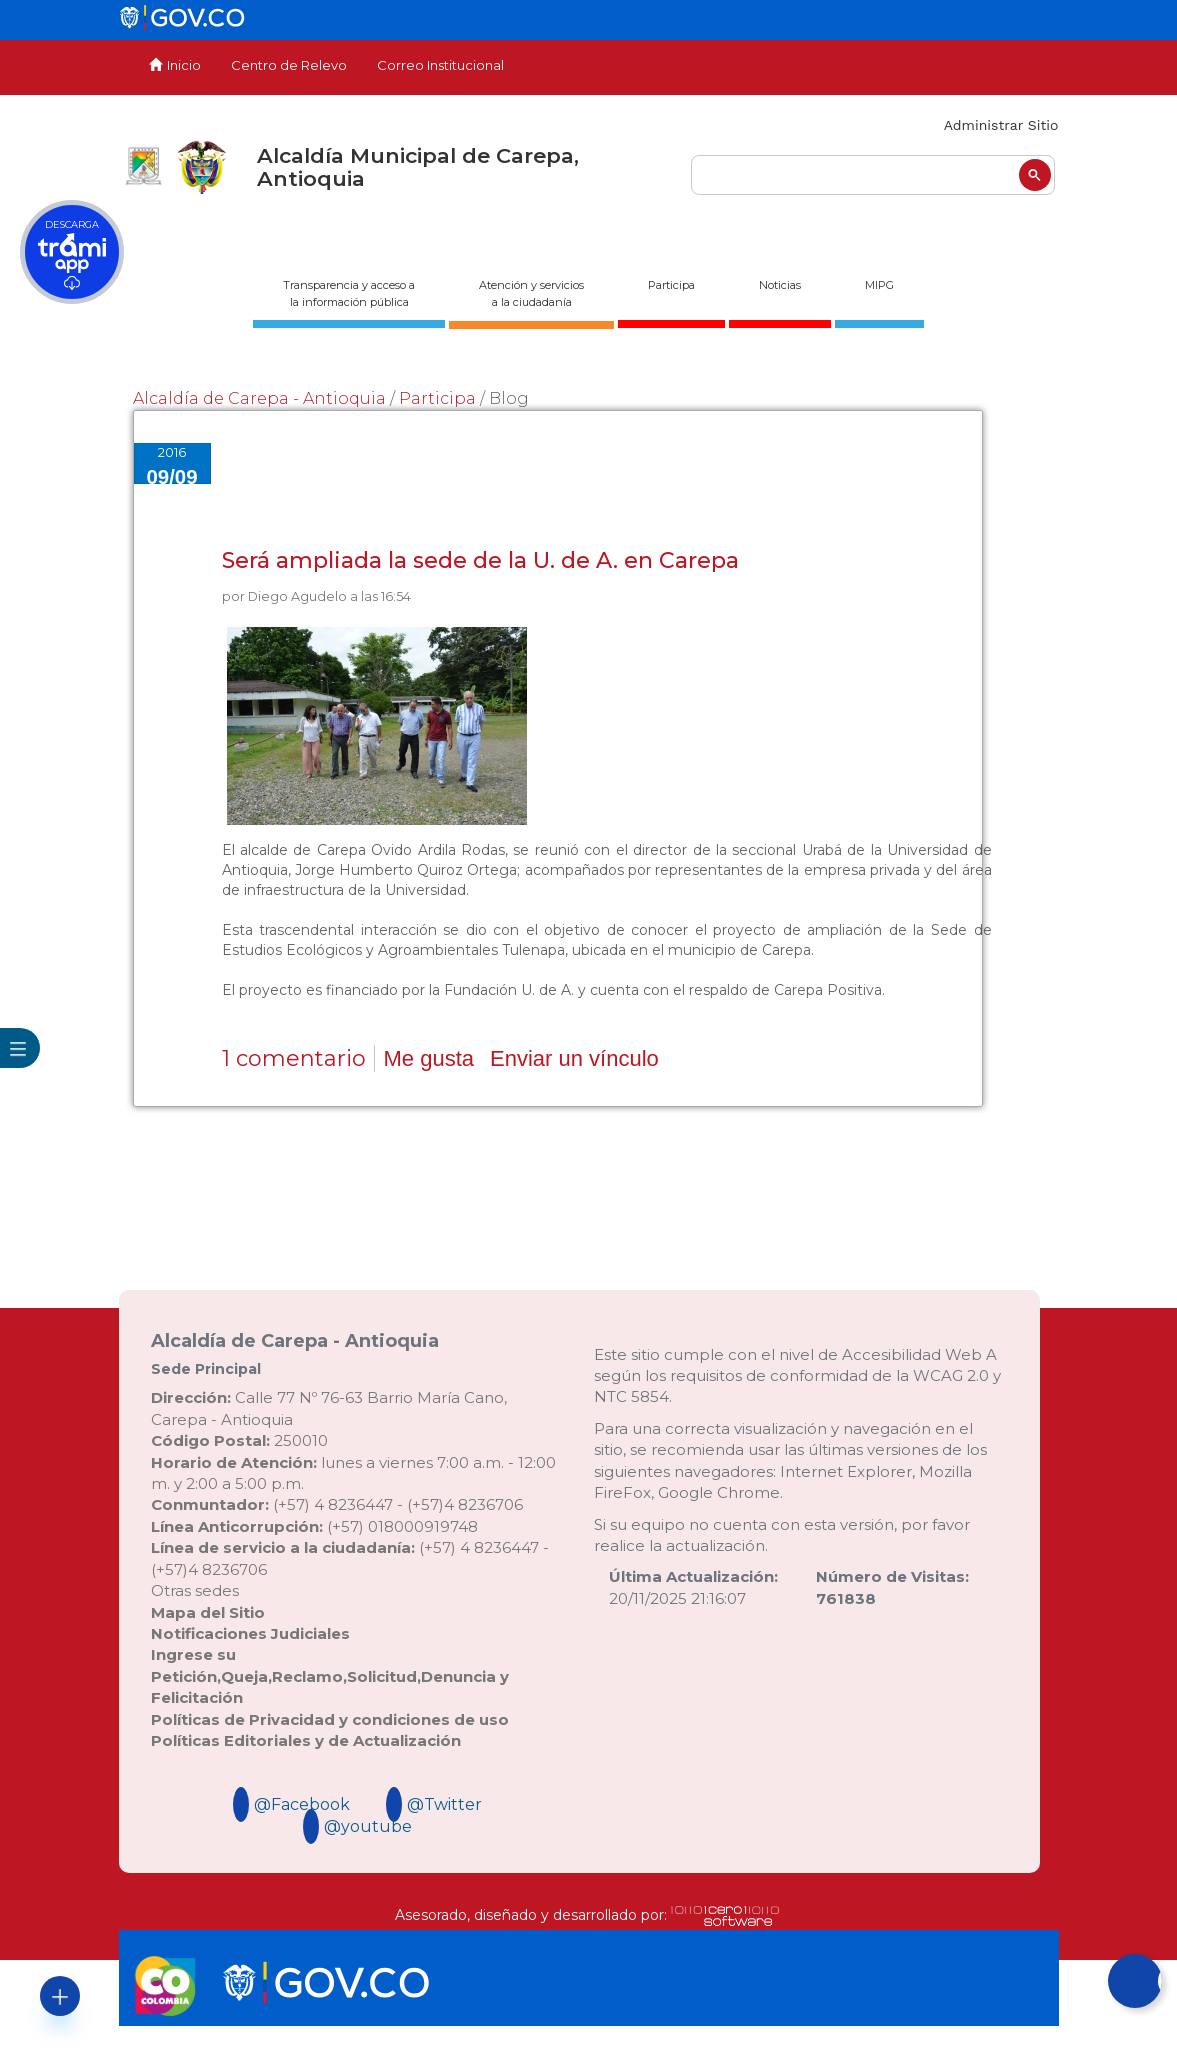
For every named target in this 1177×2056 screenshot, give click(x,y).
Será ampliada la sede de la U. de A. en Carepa (480, 560)
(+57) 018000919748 (314, 1526)
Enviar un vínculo (574, 1058)
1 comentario (294, 1058)
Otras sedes (195, 1590)
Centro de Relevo (289, 65)
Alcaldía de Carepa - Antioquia (259, 398)
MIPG (879, 285)
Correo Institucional (440, 65)
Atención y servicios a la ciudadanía (531, 293)
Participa (671, 285)
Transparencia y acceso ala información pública (349, 293)
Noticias (780, 285)
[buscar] (873, 175)
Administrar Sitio (1001, 125)
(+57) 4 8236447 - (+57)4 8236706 (337, 1504)
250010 (239, 1440)
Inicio (175, 65)
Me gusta (429, 1058)
